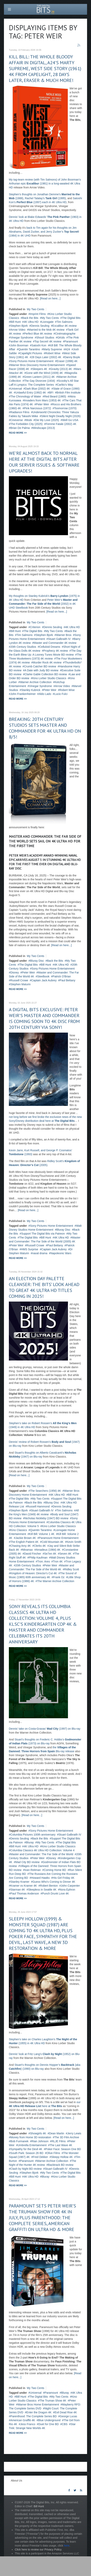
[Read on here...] (50, 298)
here (66, 2545)
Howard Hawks (40, 1877)
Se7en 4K (50, 1553)
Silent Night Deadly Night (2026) (61, 416)
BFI (51, 392)
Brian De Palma (20, 427)
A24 (67, 349)
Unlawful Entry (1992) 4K (30, 392)
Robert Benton (49, 1885)
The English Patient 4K (24, 1541)
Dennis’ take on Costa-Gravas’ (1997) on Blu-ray (44, 1728)
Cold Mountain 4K (52, 1541)
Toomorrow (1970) (65, 408)
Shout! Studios (45, 337)
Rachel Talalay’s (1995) (45, 198)
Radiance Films (19, 412)
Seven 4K (65, 1553)
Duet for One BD (48, 2424)
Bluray (30, 1842)
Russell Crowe (19, 980)
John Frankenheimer (23, 693)
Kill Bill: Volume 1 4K (41, 1534)
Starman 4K (17, 1889)
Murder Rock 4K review (47, 662)
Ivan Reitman (32, 1869)
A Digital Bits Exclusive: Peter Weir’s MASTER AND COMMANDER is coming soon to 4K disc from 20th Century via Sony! (44, 1018)
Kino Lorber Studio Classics (49, 678)
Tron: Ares (43, 1561)
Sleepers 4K (39, 369)
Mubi (29, 420)
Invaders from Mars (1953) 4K (42, 400)
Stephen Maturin (20, 984)
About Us (16, 2480)
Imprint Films (38, 314)
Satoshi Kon (39, 345)
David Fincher (32, 1553)
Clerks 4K (40, 1545)
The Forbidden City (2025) (26, 424)
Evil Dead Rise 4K (66, 2412)
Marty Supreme (52, 349)
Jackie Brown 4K (25, 1537)
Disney (14, 972)
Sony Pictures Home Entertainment (32, 361)
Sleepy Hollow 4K (62, 2157)
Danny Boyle (72, 357)
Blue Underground (49, 2420)
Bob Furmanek (19, 2141)
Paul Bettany (67, 980)
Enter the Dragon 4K (39, 2412)
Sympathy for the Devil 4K (26, 2149)
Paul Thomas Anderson (24, 1893)
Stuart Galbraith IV (59, 638)
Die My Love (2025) (47, 420)
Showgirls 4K (38, 2133)
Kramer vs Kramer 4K (23, 1885)
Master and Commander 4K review (55, 642)
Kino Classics (18, 1530)
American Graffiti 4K (22, 2420)
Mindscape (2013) (44, 427)
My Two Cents (35, 309)
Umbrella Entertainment (32, 2145)
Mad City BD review (27, 1862)
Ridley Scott (71, 1569)
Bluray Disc (37, 960)
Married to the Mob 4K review (47, 329)
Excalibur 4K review (64, 325)
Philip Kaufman (38, 1557)
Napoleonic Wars (60, 1253)
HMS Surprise (29, 1249)
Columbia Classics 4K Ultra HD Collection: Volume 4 (42, 1850)
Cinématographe (65, 333)
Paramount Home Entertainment (59, 1537)
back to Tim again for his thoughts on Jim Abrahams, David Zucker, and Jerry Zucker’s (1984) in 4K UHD (44, 231)
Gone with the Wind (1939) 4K (44, 372)
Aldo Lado (45, 693)
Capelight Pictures (31, 353)
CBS (65, 2424)
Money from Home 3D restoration (30, 2137)
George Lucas (68, 2416)
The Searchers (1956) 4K (45, 1490)
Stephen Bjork (19, 325)
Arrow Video (17, 329)
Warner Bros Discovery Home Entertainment (37, 365)
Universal (16, 388)
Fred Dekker (40, 2157)
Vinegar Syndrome (21, 337)
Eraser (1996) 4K (67, 361)
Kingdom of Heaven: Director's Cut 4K (33, 1573)
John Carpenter (70, 1885)
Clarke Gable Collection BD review (45, 674)
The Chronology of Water (25, 396)
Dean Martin (56, 2133)
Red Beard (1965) (55, 396)
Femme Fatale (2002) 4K (61, 424)
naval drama (39, 1253)
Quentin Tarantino (29, 349)
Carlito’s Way (65, 384)
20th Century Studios (23, 646)
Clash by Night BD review (26, 2168)
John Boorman (19, 345)
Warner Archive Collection (36, 682)
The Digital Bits (71, 317)
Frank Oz (59, 1577)
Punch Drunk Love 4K (55, 1893)
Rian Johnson (40, 2141)
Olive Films (53, 2153)
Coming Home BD (55, 1869)
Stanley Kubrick (30, 690)
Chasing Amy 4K (20, 1545)
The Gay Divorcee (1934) (39, 380)
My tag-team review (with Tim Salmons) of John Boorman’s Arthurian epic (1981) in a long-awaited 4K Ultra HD (45, 183)
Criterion (35, 627)
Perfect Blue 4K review (38, 333)
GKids (61, 337)
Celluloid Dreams (49, 646)
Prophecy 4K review (55, 650)
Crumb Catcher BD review (40, 666)
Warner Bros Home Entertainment (38, 2404)
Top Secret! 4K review (47, 341)
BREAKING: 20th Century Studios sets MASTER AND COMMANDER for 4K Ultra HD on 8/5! (45, 728)
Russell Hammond (38, 1506)
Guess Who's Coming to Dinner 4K (53, 1881)
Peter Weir (42, 404)
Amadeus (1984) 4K (48, 1549)
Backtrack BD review (60, 2164)
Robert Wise (52, 353)
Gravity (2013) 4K (61, 369)
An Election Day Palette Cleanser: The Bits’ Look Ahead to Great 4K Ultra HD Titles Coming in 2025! (44, 1287)
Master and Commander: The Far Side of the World (41, 1854)
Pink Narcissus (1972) (37, 408)
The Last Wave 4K (61, 2145)
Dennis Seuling (40, 325)
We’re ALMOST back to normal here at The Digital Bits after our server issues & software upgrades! (44, 462)
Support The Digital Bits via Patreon (43, 1233)
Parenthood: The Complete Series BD (33, 2416)
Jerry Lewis (74, 2133)
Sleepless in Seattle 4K (42, 1889)
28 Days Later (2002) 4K (46, 357)
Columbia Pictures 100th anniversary (33, 1834)
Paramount (71, 341)
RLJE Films (59, 2141)
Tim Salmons (64, 321)
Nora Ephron (67, 1889)
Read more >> (18, 432)
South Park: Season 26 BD (26, 2153)
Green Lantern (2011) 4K (39, 376)
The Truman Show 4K (53, 2400)
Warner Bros (64, 635)
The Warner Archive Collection (55, 1581)
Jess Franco (27, 2424)
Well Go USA (70, 420)
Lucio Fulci (61, 693)
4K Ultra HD (31, 321)
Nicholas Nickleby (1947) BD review (46, 1518)
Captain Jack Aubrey (44, 980)
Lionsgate (48, 321)
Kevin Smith (74, 1541)
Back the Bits (30, 317)
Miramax (27, 1549)
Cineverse (16, 420)
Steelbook (43, 976)
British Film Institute (69, 392)
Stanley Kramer (19, 1881)
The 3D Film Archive (66, 2137)
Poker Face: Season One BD (63, 2149)
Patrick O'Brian (62, 976)
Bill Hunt (15, 321)
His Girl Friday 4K (63, 1877)
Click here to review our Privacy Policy (38, 2549)
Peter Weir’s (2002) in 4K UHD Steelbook (43, 603)
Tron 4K (58, 1561)
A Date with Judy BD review (41, 670)
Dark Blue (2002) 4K (37, 388)
